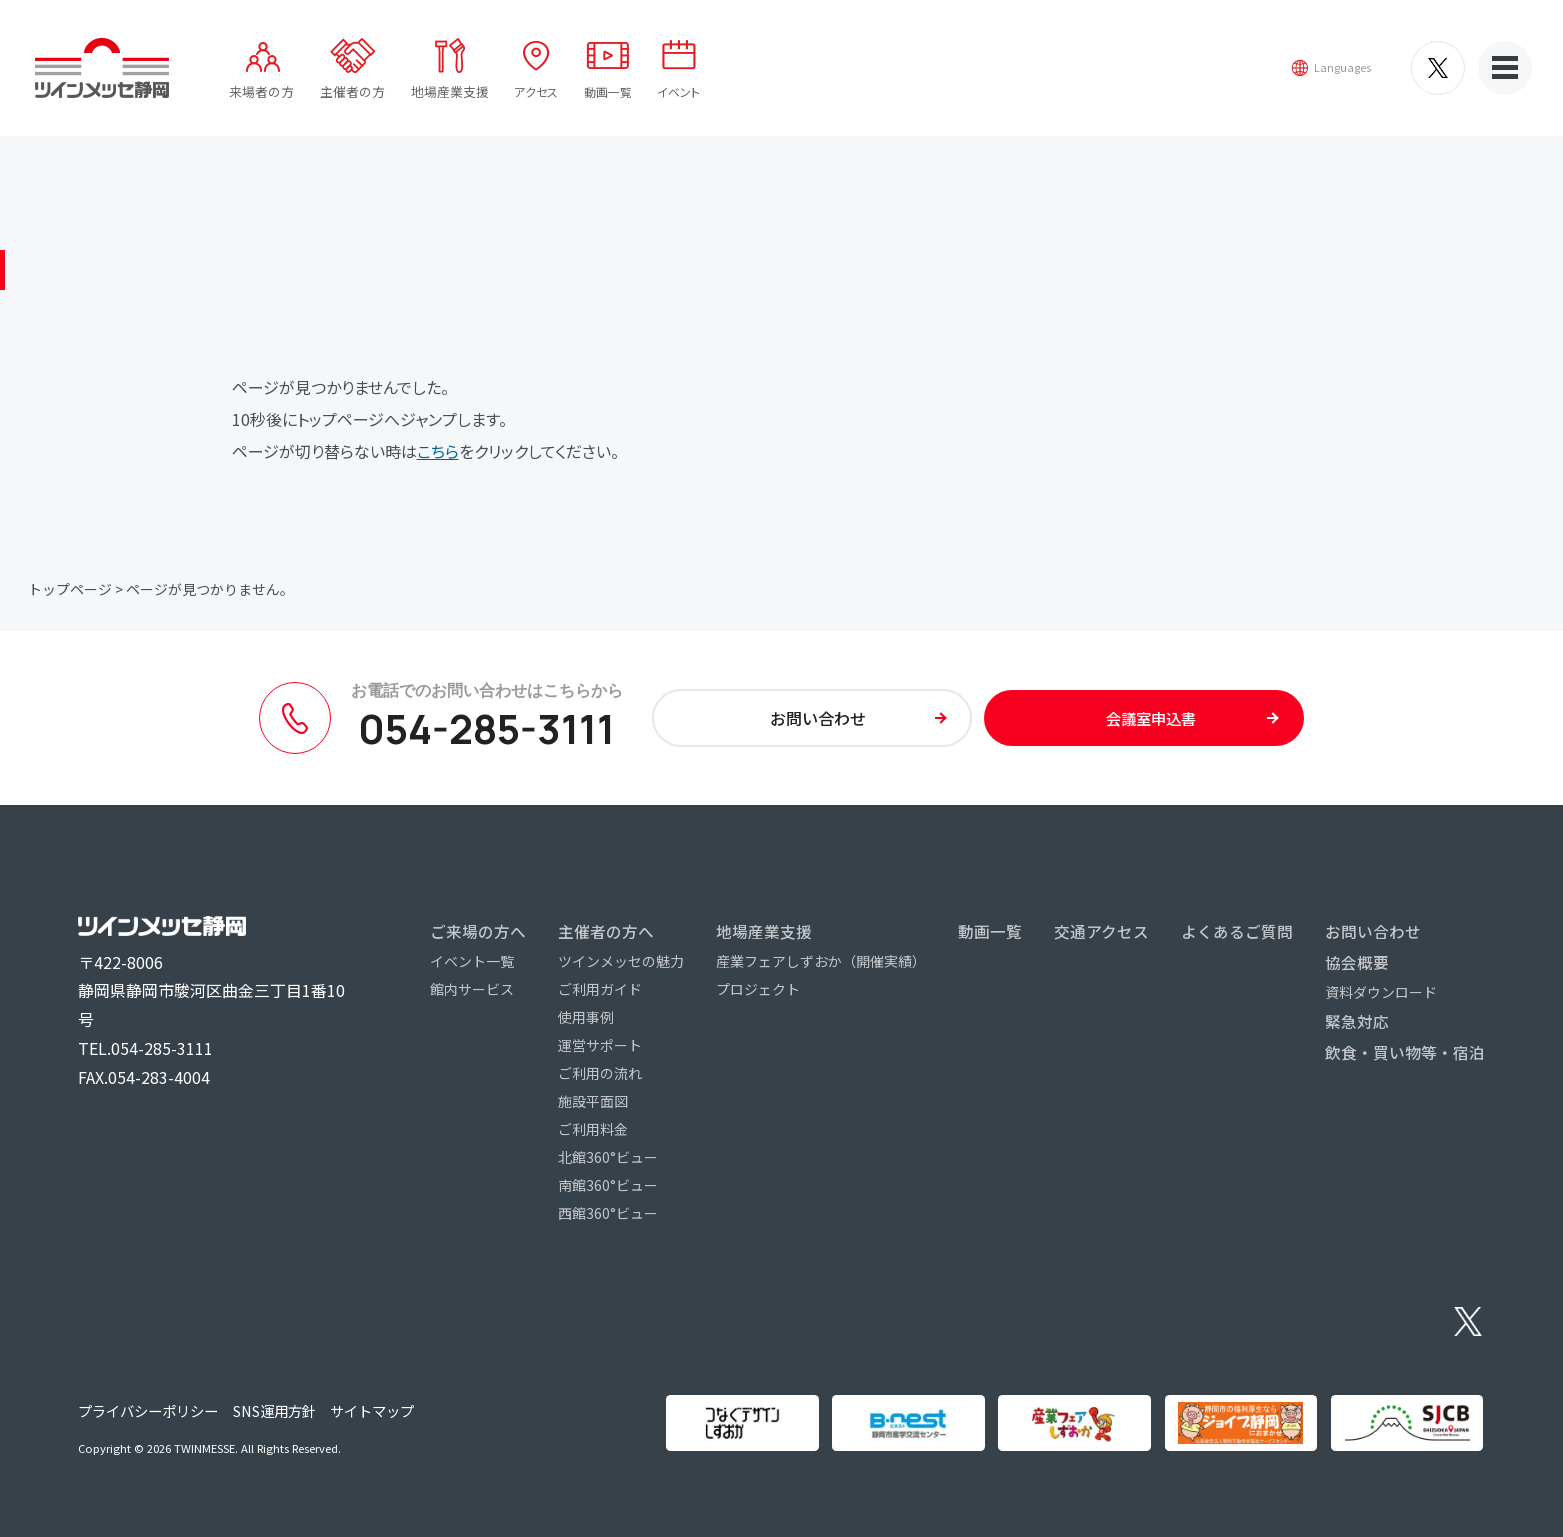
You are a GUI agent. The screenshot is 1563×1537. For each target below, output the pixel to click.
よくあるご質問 (1237, 931)
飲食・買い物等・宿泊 (1405, 1052)
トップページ (70, 589)
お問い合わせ (1373, 931)
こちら (438, 451)
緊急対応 (1357, 1021)
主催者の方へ (606, 931)
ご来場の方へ (478, 931)
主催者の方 (361, 100)
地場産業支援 (458, 100)
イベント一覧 (472, 961)
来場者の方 (270, 100)
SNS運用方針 (274, 1410)
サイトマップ (372, 1410)
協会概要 (1357, 962)
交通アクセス (1101, 931)
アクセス (546, 100)
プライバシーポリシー (148, 1410)
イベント (696, 100)
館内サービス (472, 989)
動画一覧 (621, 100)
